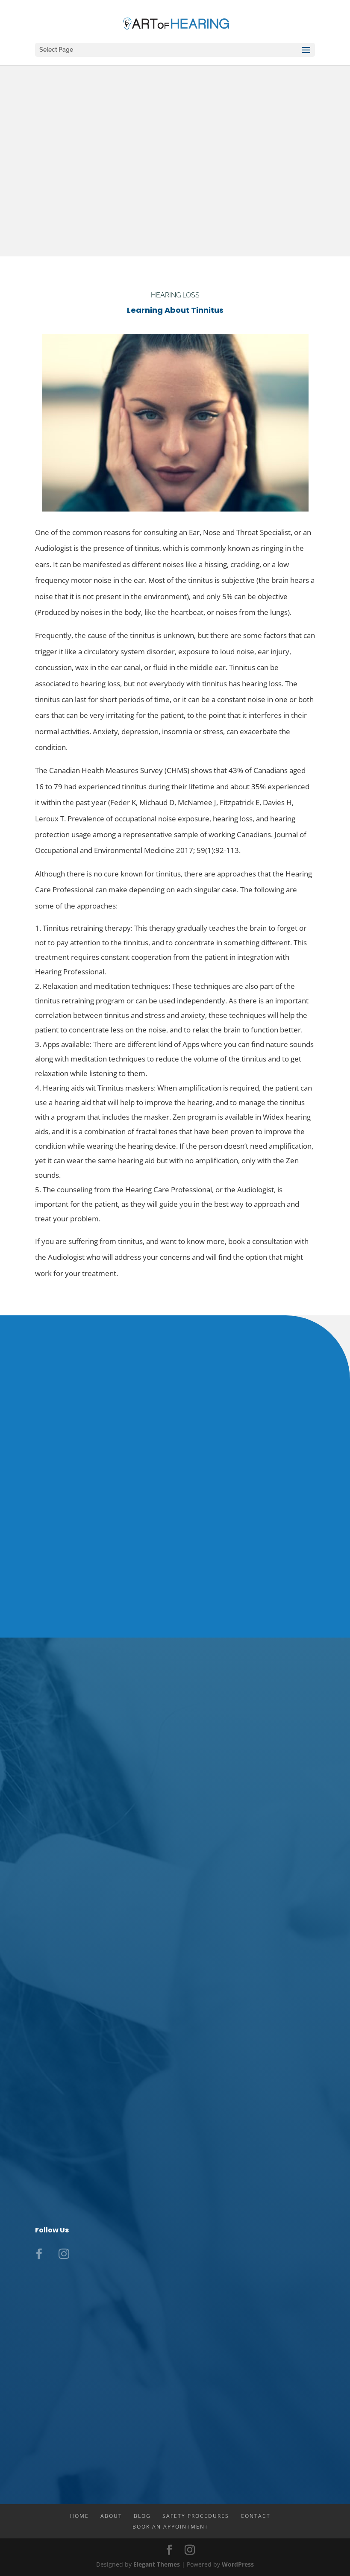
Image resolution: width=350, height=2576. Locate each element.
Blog (142, 2516)
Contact (256, 2516)
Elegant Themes (156, 2564)
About (111, 2516)
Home (79, 2516)
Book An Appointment (170, 2526)
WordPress (238, 2564)
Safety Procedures (195, 2516)
